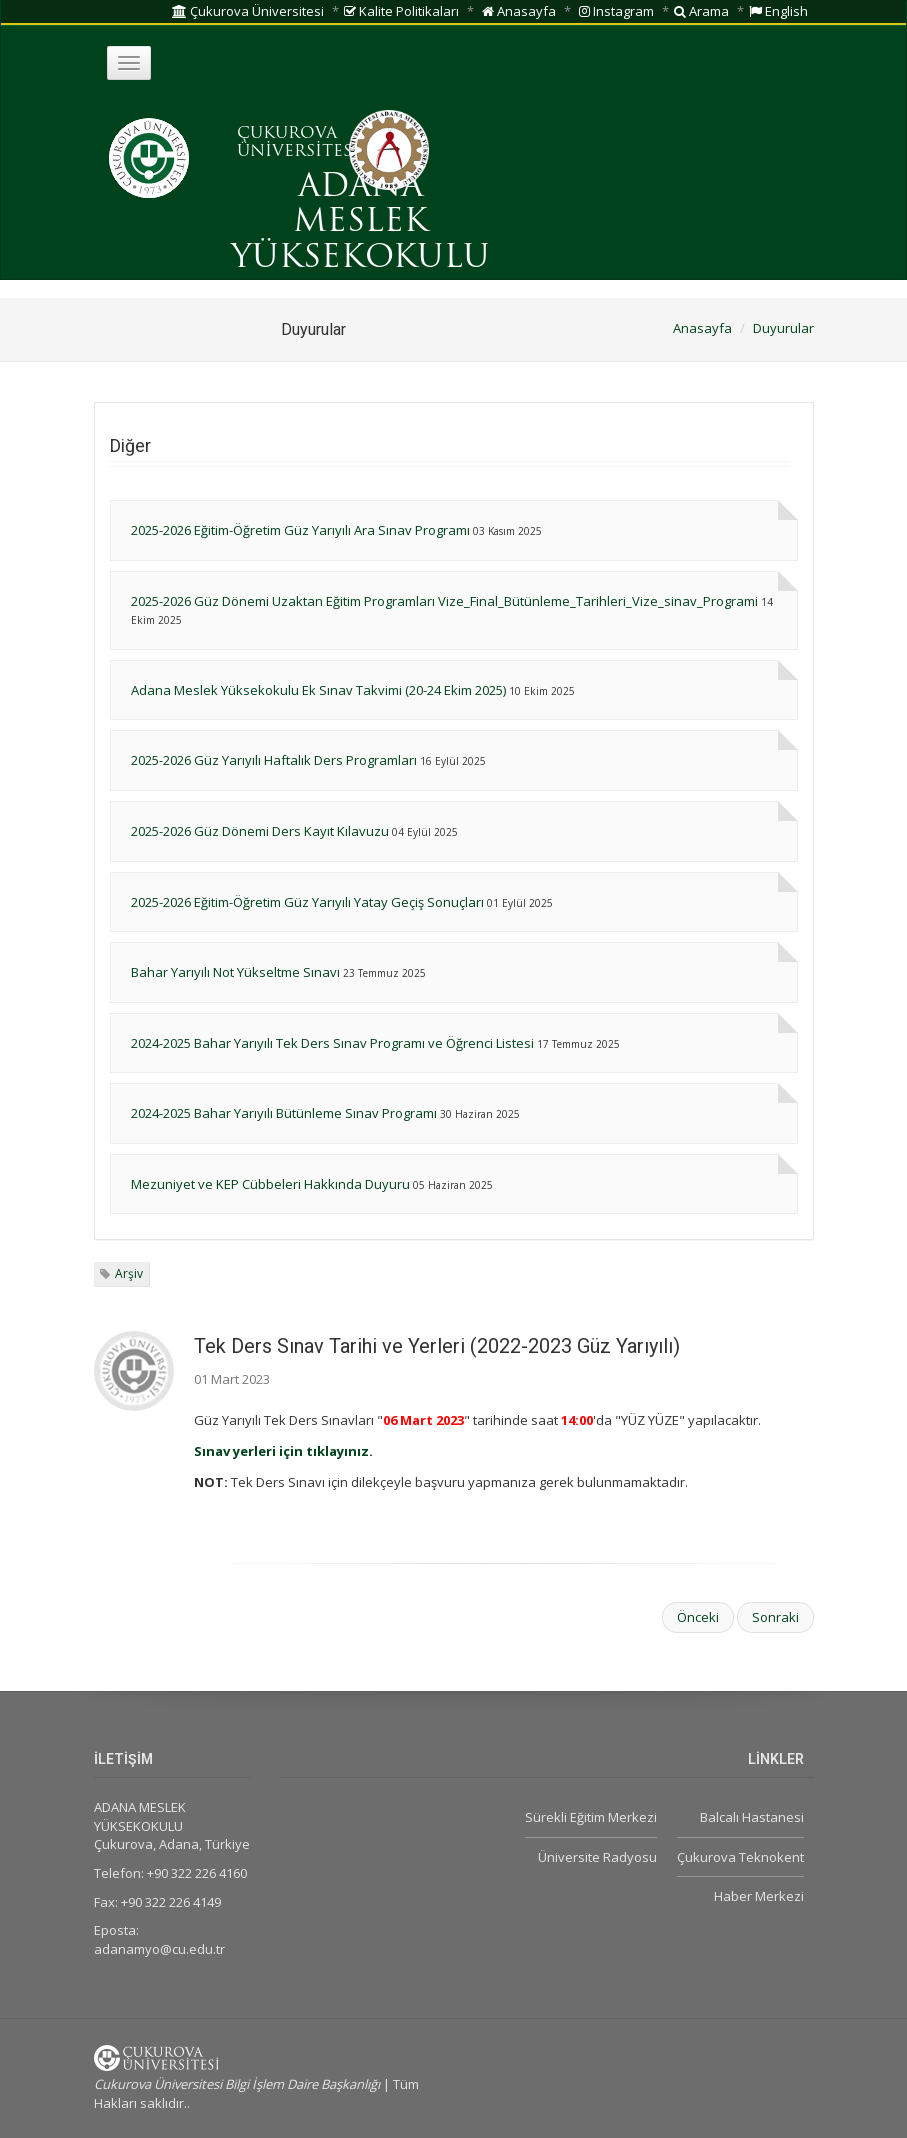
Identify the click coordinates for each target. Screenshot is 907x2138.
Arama (701, 11)
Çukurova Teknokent (740, 1857)
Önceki (698, 1617)
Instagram (616, 11)
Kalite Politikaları (401, 11)
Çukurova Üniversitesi (248, 11)
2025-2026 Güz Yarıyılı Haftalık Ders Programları (274, 760)
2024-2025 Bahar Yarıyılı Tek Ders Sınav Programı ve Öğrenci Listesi (332, 1043)
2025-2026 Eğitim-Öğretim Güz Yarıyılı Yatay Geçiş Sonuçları (307, 902)
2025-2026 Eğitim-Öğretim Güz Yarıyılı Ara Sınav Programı (300, 530)
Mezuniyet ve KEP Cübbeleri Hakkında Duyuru (270, 1184)
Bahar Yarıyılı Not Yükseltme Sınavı (235, 972)
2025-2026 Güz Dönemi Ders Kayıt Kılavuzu (260, 831)
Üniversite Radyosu (597, 1857)
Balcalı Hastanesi (752, 1817)
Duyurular (783, 328)
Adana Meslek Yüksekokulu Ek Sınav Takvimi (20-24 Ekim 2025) (318, 690)
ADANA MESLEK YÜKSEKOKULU (360, 223)
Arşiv (129, 1273)
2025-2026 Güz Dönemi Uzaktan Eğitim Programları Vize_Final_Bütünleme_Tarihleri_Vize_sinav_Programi (444, 601)
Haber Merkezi (759, 1896)
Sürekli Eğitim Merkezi (591, 1817)
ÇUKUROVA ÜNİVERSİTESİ (298, 143)
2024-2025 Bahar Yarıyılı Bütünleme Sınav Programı (284, 1113)
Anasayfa (519, 11)
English (778, 11)
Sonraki (775, 1617)
